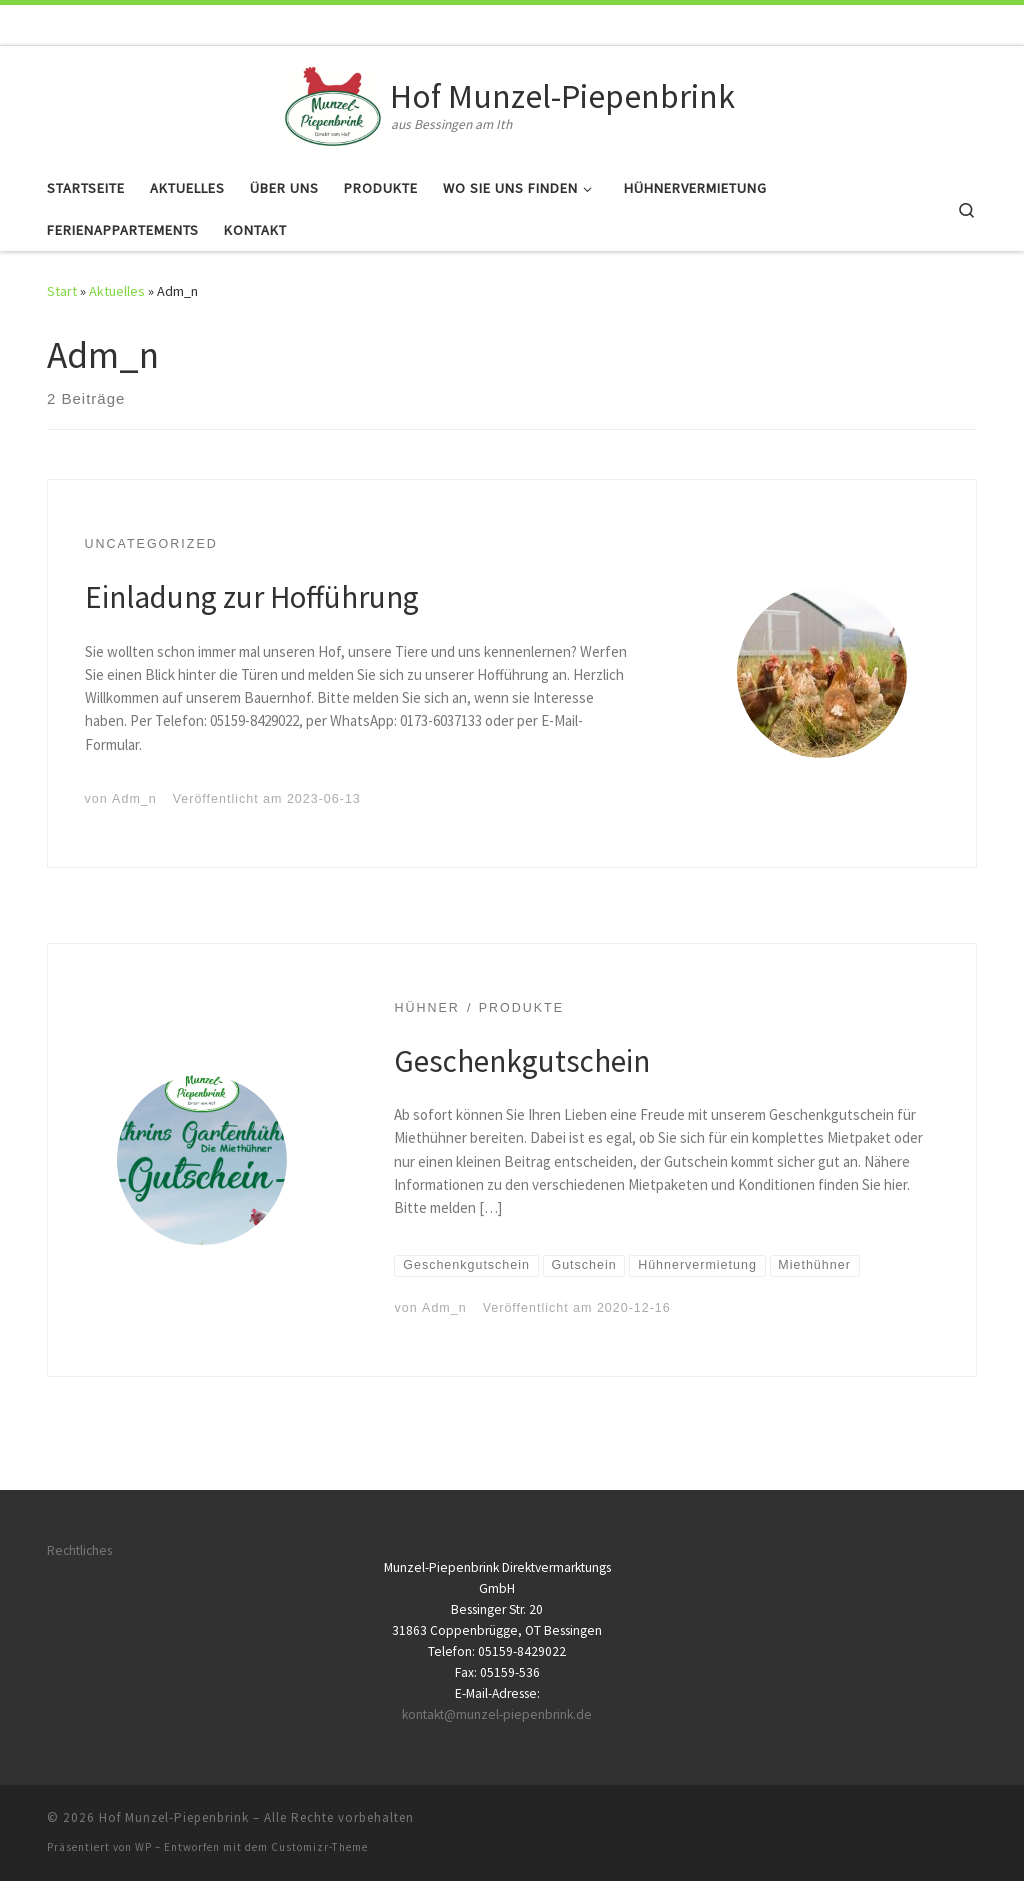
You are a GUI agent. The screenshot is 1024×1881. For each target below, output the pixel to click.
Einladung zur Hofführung (252, 596)
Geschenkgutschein (522, 1060)
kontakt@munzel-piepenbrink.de (497, 1714)
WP (143, 1847)
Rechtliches (79, 1550)
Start (62, 291)
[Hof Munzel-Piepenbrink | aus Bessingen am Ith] (333, 103)
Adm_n (134, 799)
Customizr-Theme (319, 1847)
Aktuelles (117, 291)
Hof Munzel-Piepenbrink (174, 1817)
